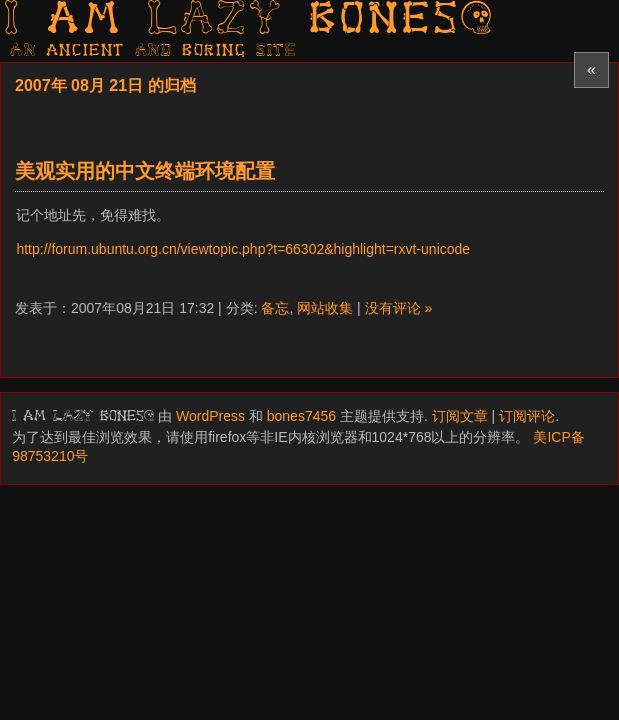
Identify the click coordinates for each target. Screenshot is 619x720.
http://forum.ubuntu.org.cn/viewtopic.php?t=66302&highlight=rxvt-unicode (243, 249)
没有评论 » (399, 308)
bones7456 (301, 416)
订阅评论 (527, 416)
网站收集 (325, 308)
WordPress (210, 416)
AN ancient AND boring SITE (153, 51)
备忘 (275, 308)
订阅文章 (460, 416)
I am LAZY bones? (250, 21)
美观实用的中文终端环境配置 (145, 171)
